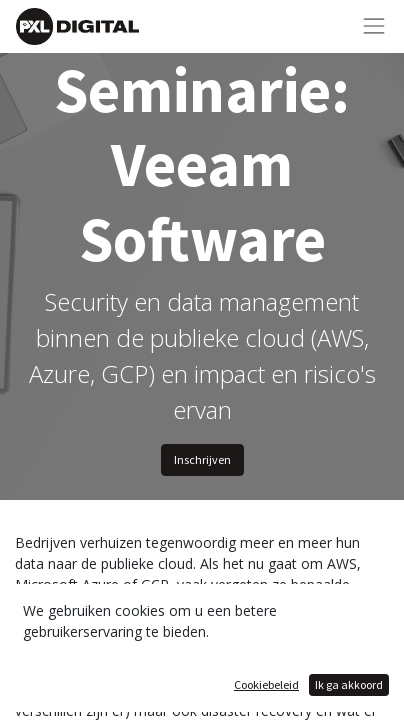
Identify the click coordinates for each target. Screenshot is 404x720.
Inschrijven (202, 459)
